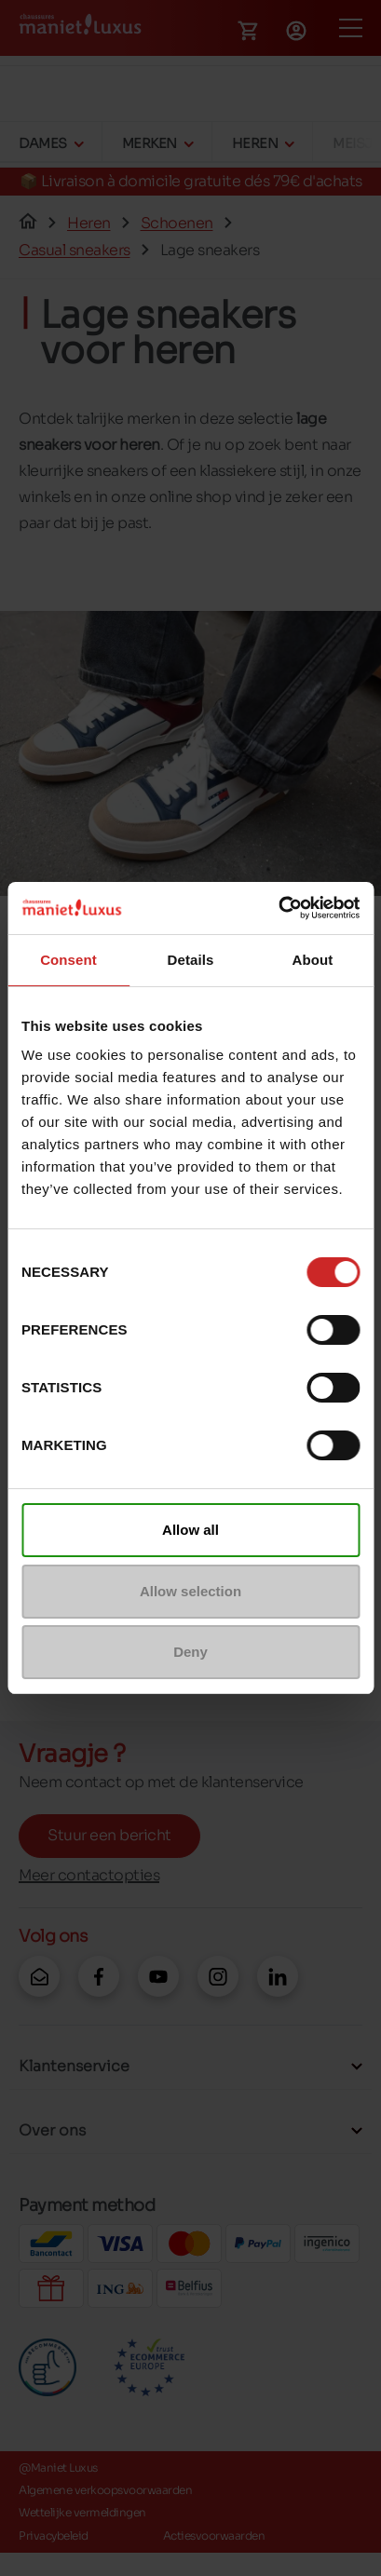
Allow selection (190, 1591)
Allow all (190, 1530)
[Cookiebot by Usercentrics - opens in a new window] (278, 908)
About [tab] (313, 960)
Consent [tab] (68, 960)
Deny (190, 1652)
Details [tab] (191, 960)
